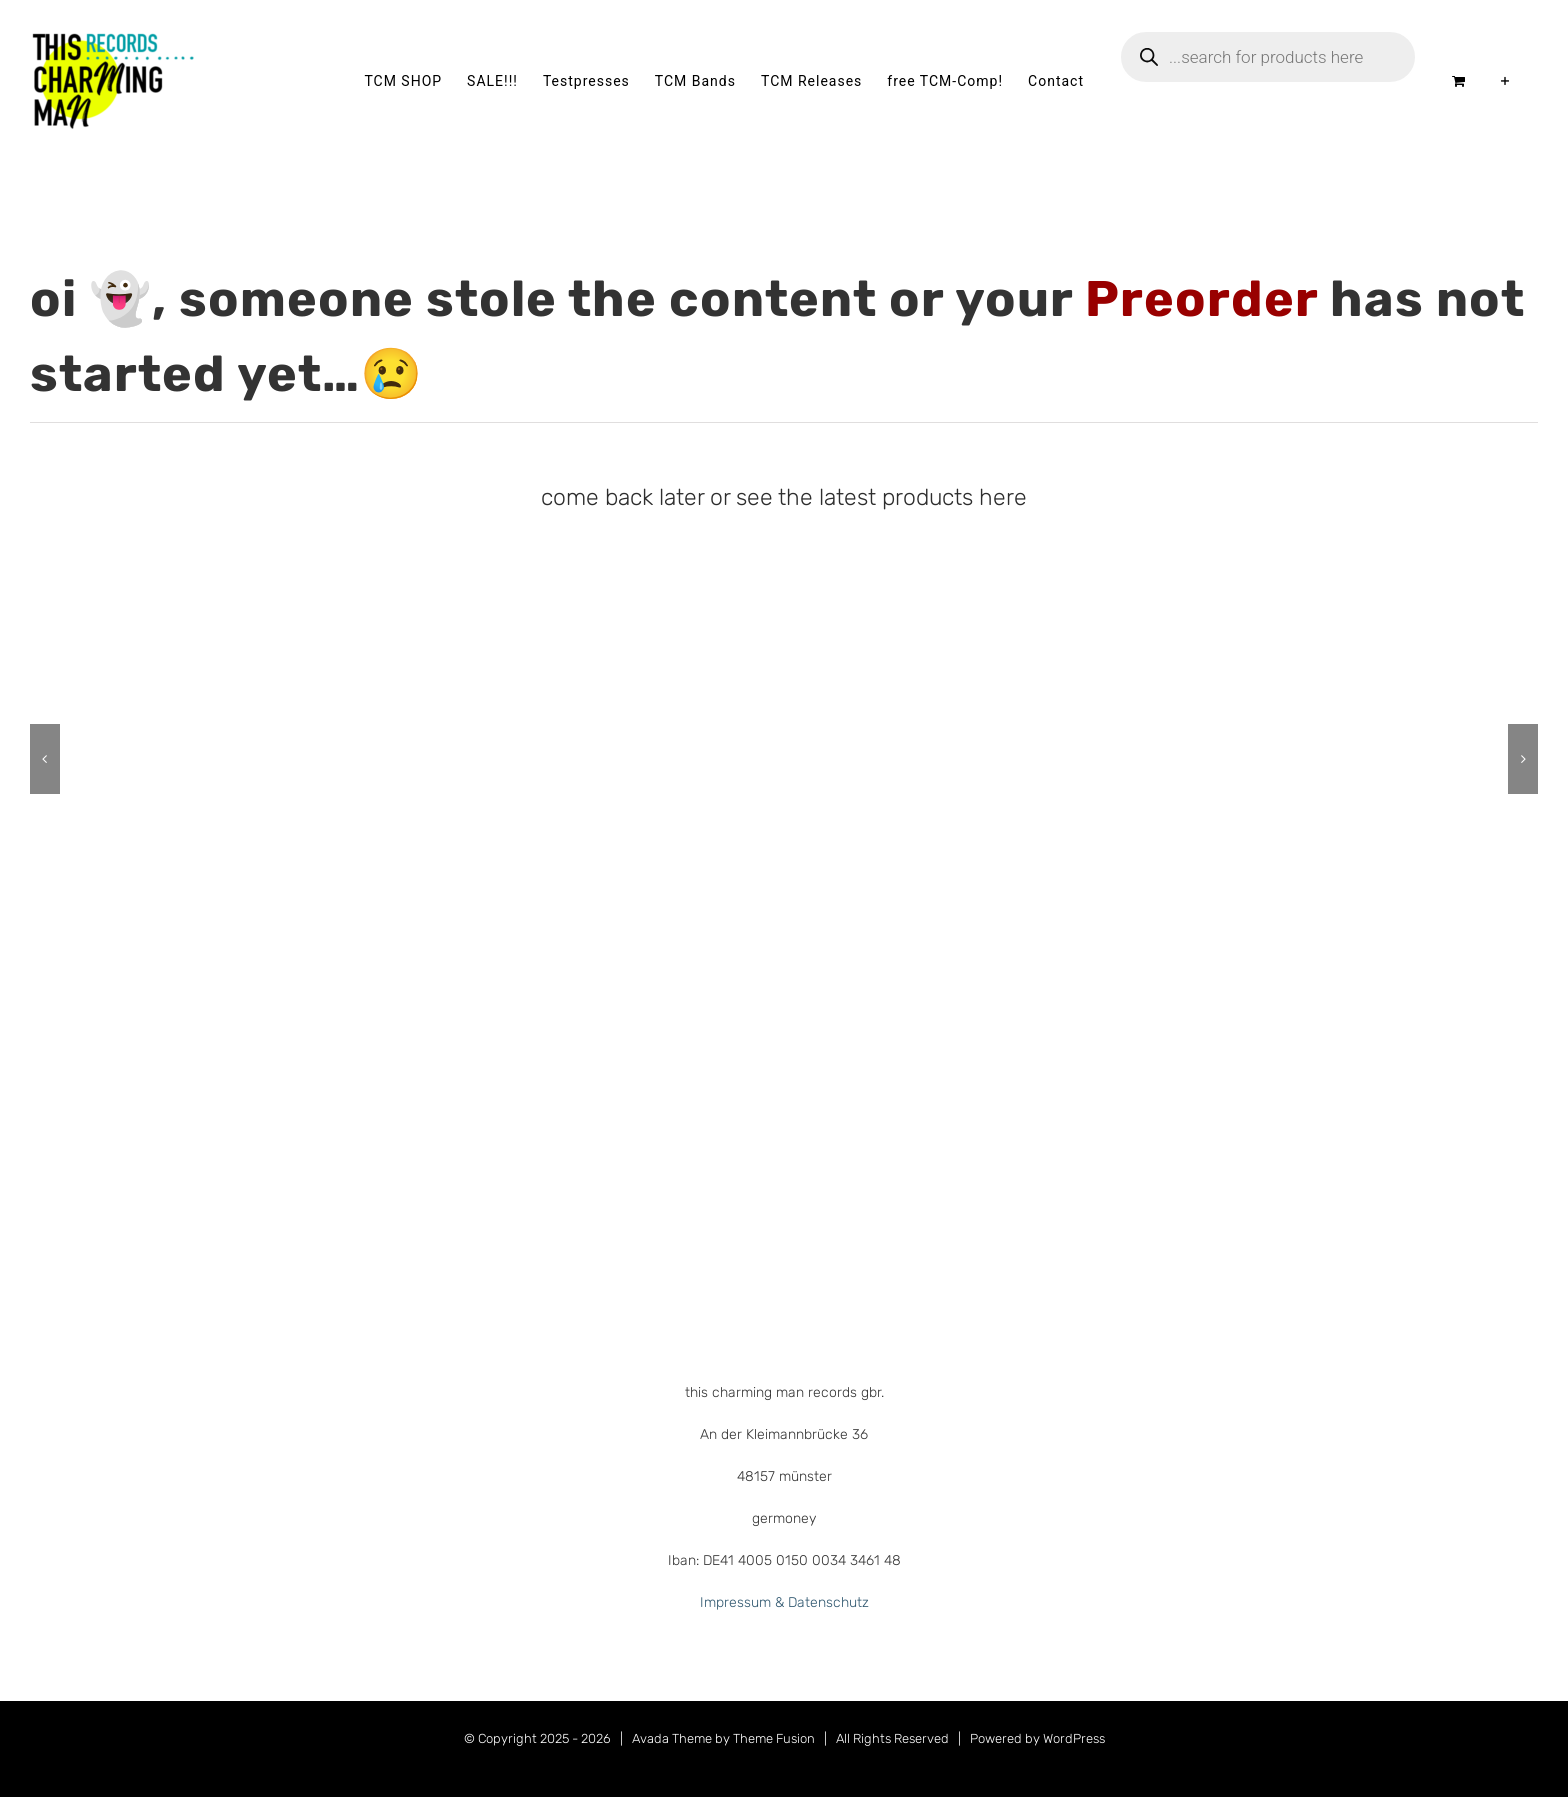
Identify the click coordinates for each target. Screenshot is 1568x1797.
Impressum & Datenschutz (784, 1602)
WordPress (1074, 1738)
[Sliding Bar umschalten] (1505, 81)
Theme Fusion (774, 1738)
